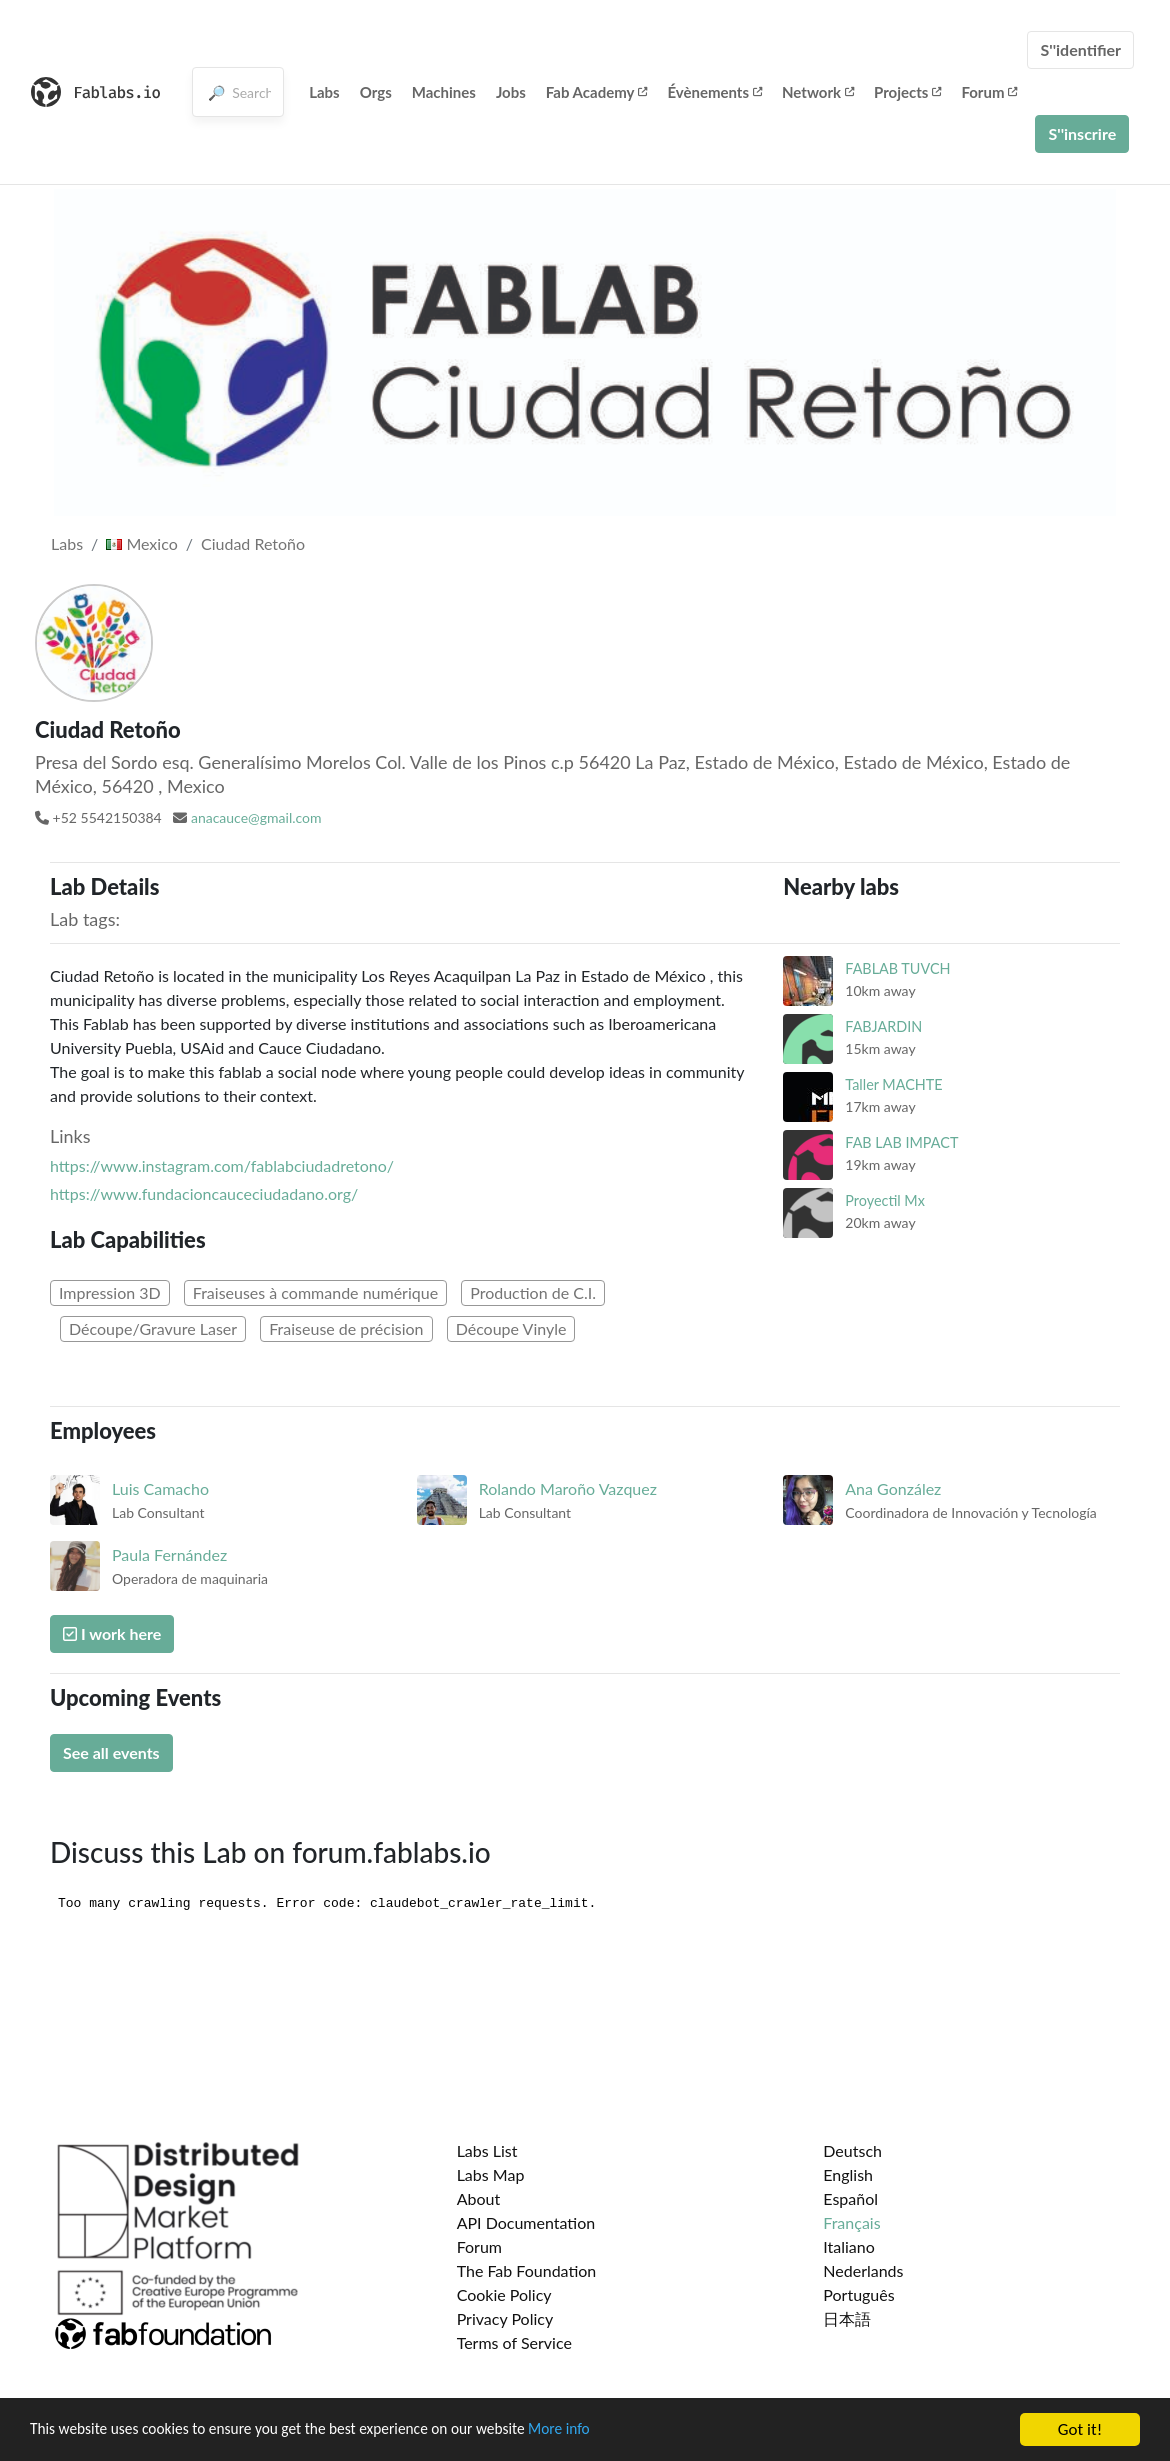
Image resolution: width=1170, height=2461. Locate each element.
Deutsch (852, 2150)
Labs (324, 92)
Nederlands (863, 2270)
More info (615, 2430)
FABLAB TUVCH (897, 968)
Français (851, 2222)
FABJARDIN (883, 1026)
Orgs (376, 92)
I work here (112, 1633)
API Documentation (526, 2222)
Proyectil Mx (885, 1200)
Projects (907, 92)
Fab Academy (597, 92)
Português (858, 2294)
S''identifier (1080, 49)
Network (818, 92)
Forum (989, 92)
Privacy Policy (505, 2318)
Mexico (141, 543)
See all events (111, 1752)
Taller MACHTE (893, 1084)
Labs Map (491, 2174)
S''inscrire (1082, 133)
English (848, 2174)
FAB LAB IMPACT (901, 1142)
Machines (444, 92)
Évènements (714, 92)
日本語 (847, 2318)
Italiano (849, 2246)
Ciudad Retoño (253, 543)
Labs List (487, 2150)
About (479, 2198)
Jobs (511, 92)
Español (850, 2198)
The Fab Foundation (527, 2270)
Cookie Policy (504, 2294)
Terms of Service (514, 2342)
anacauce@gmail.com (256, 817)
